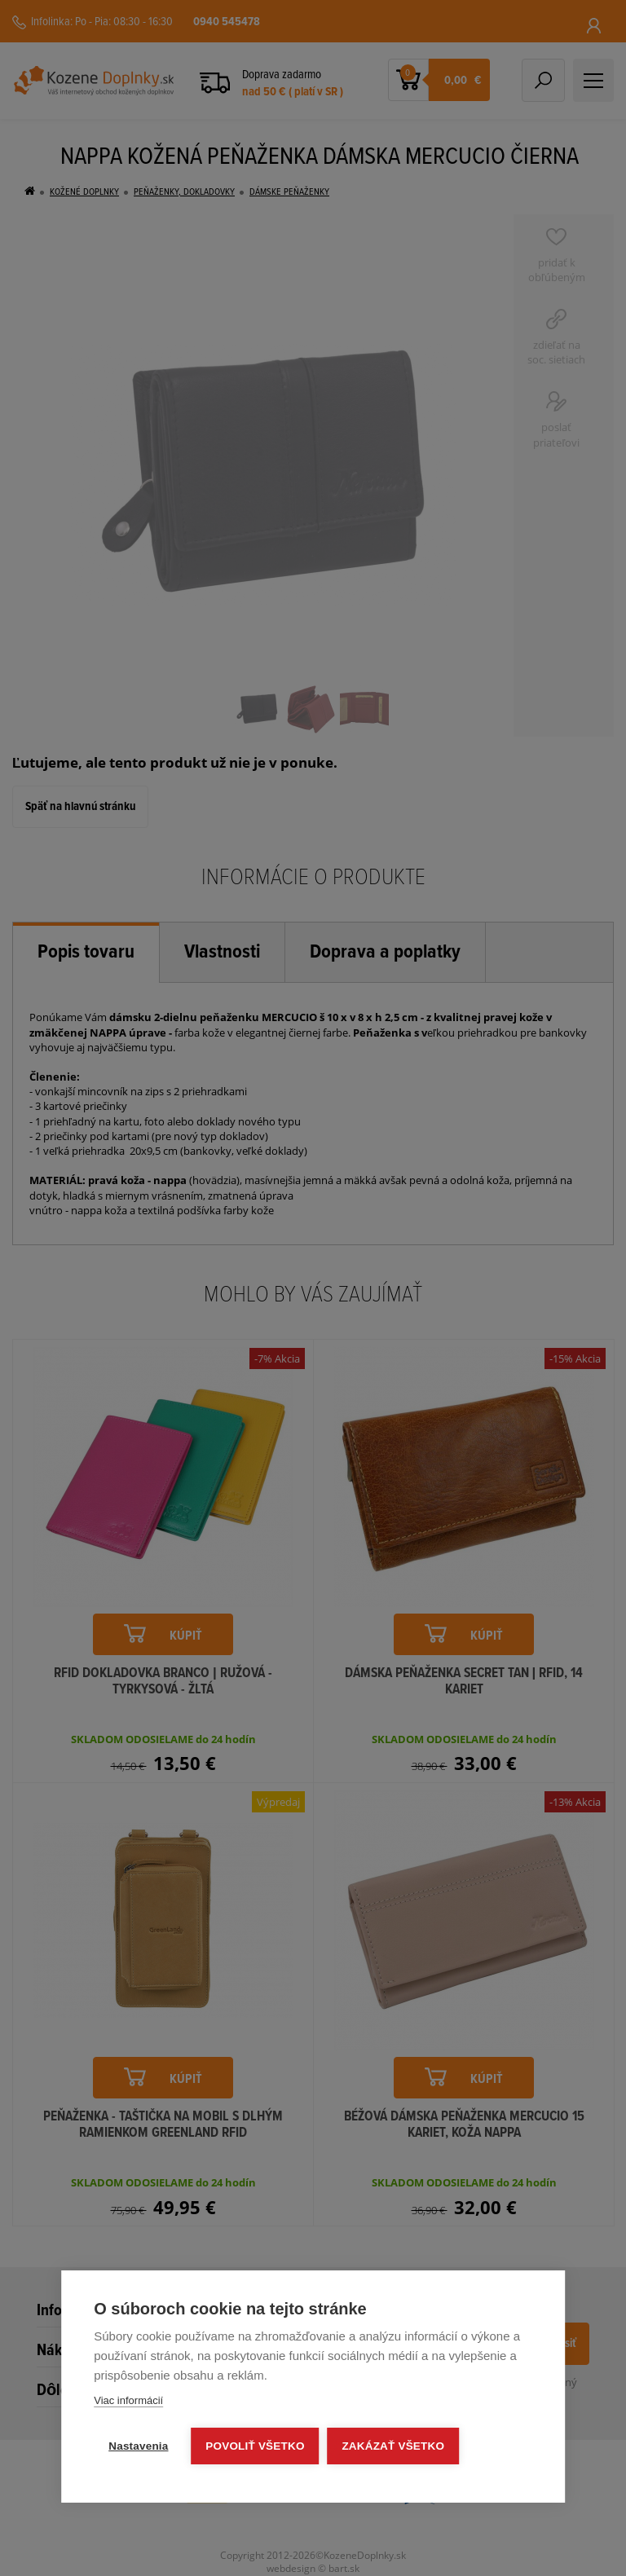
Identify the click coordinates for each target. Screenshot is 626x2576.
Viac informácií (128, 2400)
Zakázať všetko (393, 2446)
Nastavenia (138, 2446)
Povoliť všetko (255, 2446)
